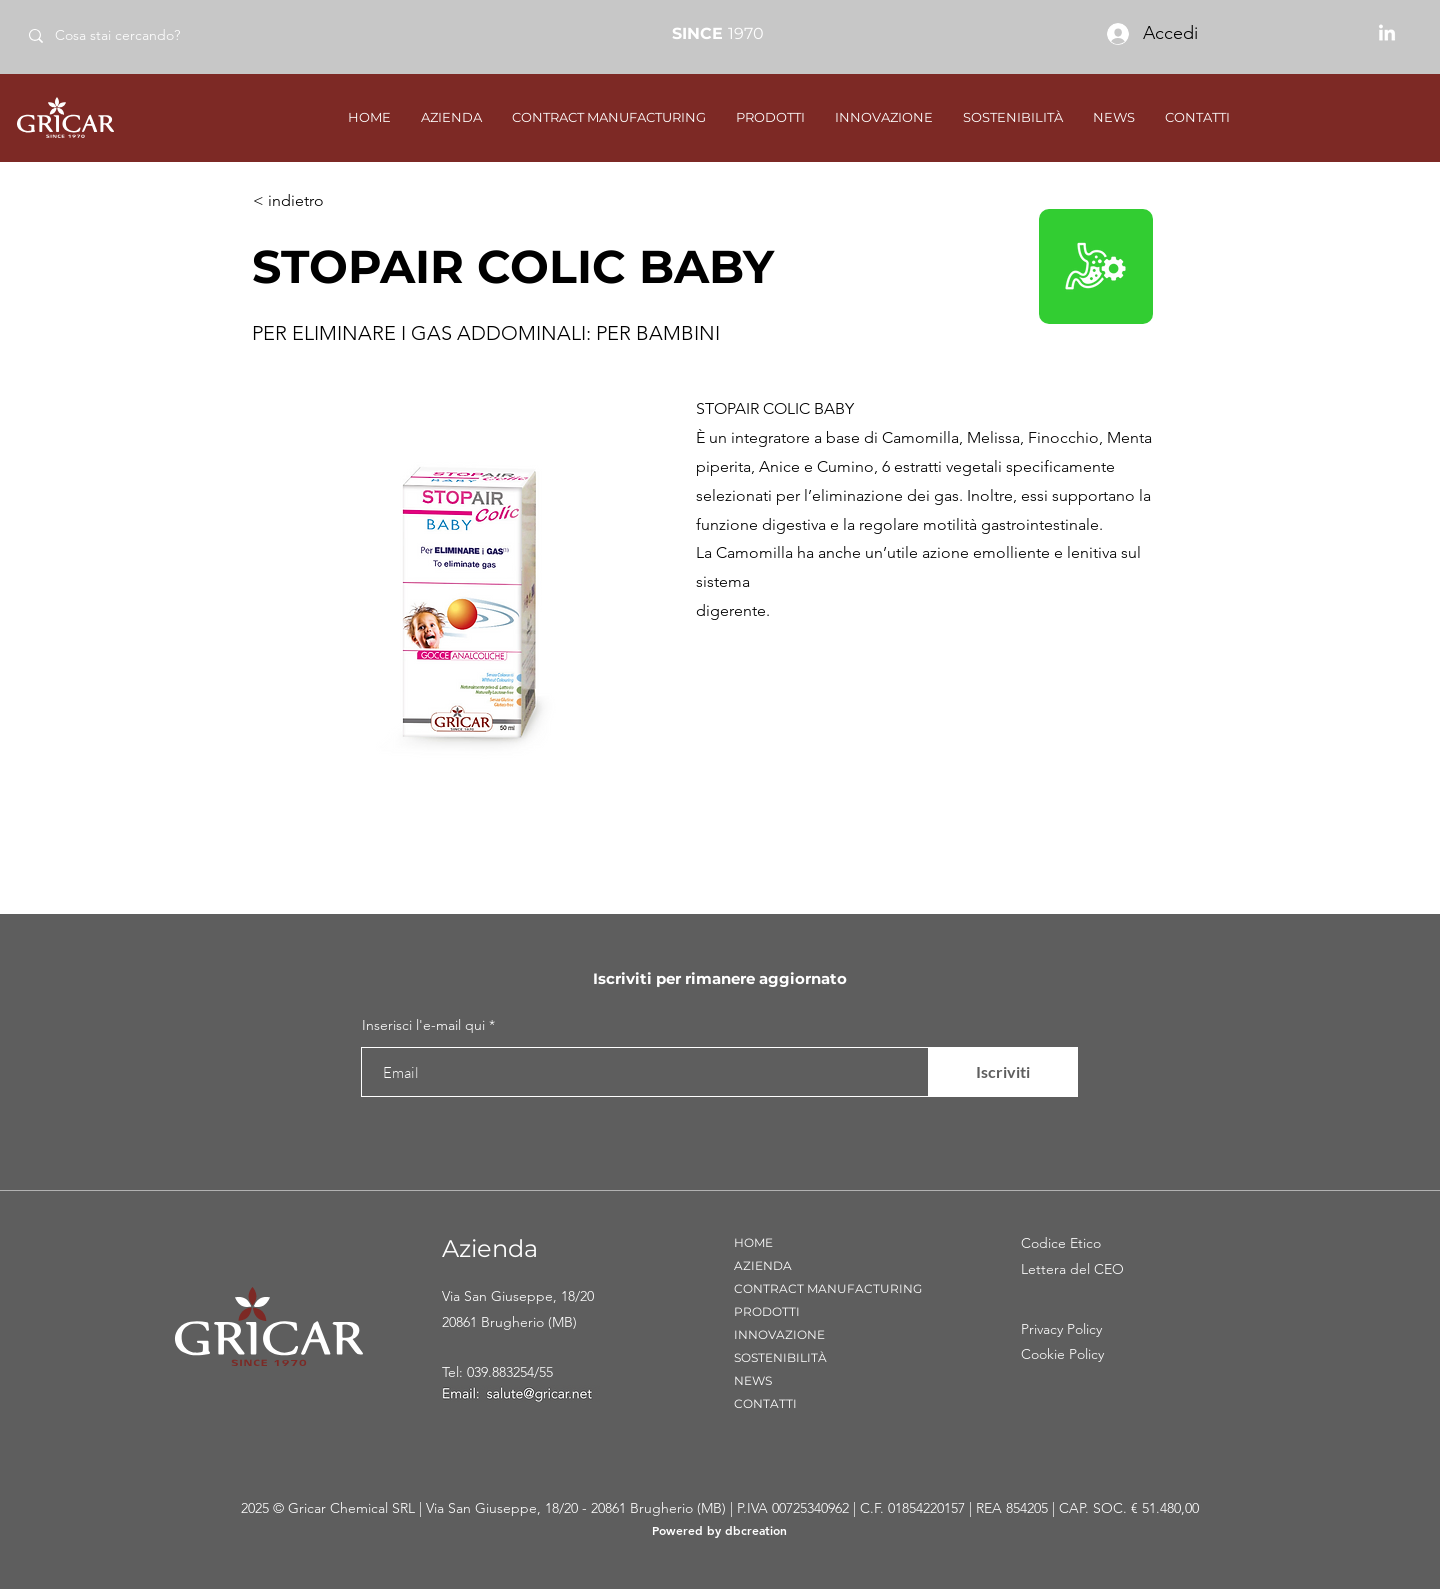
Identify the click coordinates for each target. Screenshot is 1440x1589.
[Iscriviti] (1003, 1072)
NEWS (753, 1380)
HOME (753, 1242)
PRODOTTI (767, 1311)
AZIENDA (763, 1265)
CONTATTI (765, 1403)
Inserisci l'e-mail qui (423, 1025)
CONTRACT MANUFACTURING (828, 1288)
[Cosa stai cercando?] (158, 35)
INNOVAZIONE (779, 1334)
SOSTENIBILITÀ (780, 1357)
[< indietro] (319, 201)
